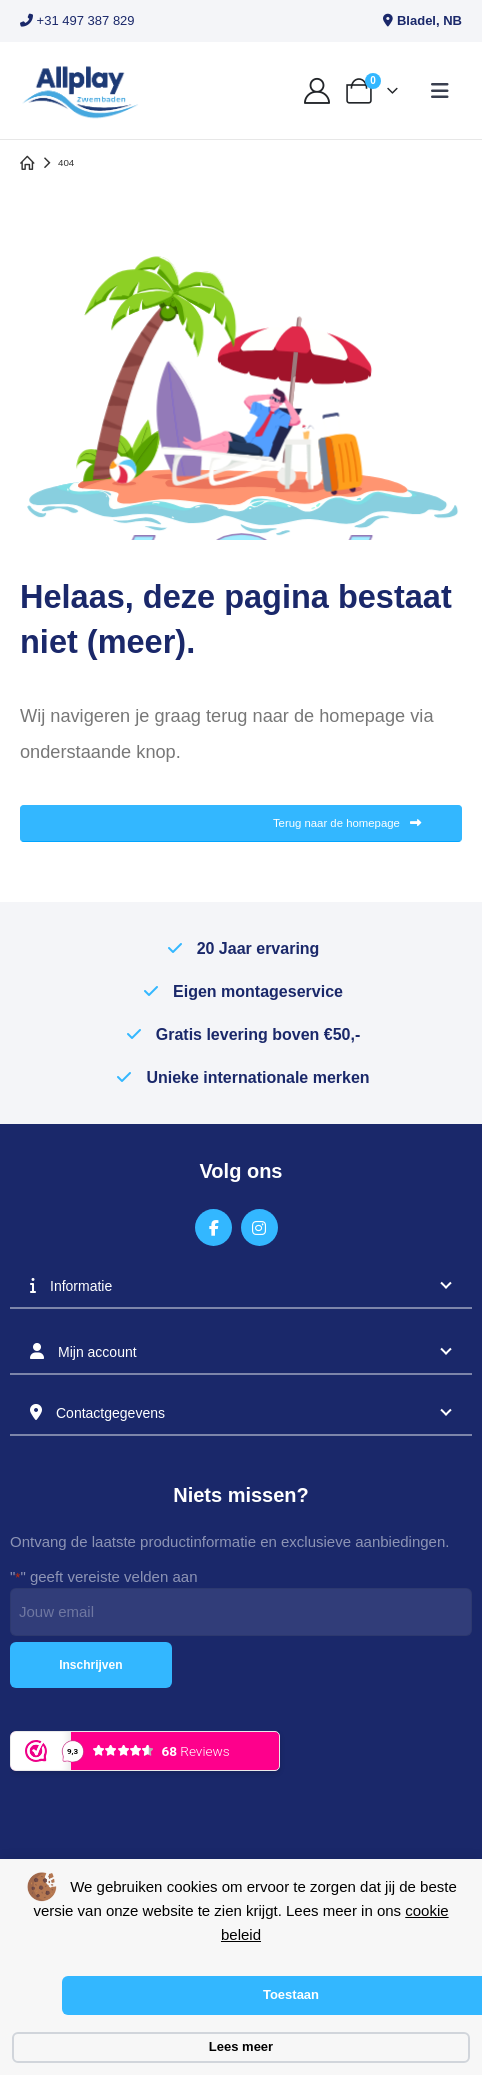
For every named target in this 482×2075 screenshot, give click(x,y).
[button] (440, 91)
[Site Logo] (80, 90)
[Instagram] (259, 1227)
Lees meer (241, 2046)
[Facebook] (213, 1227)
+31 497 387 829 (77, 20)
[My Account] (316, 91)
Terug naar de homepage (347, 823)
